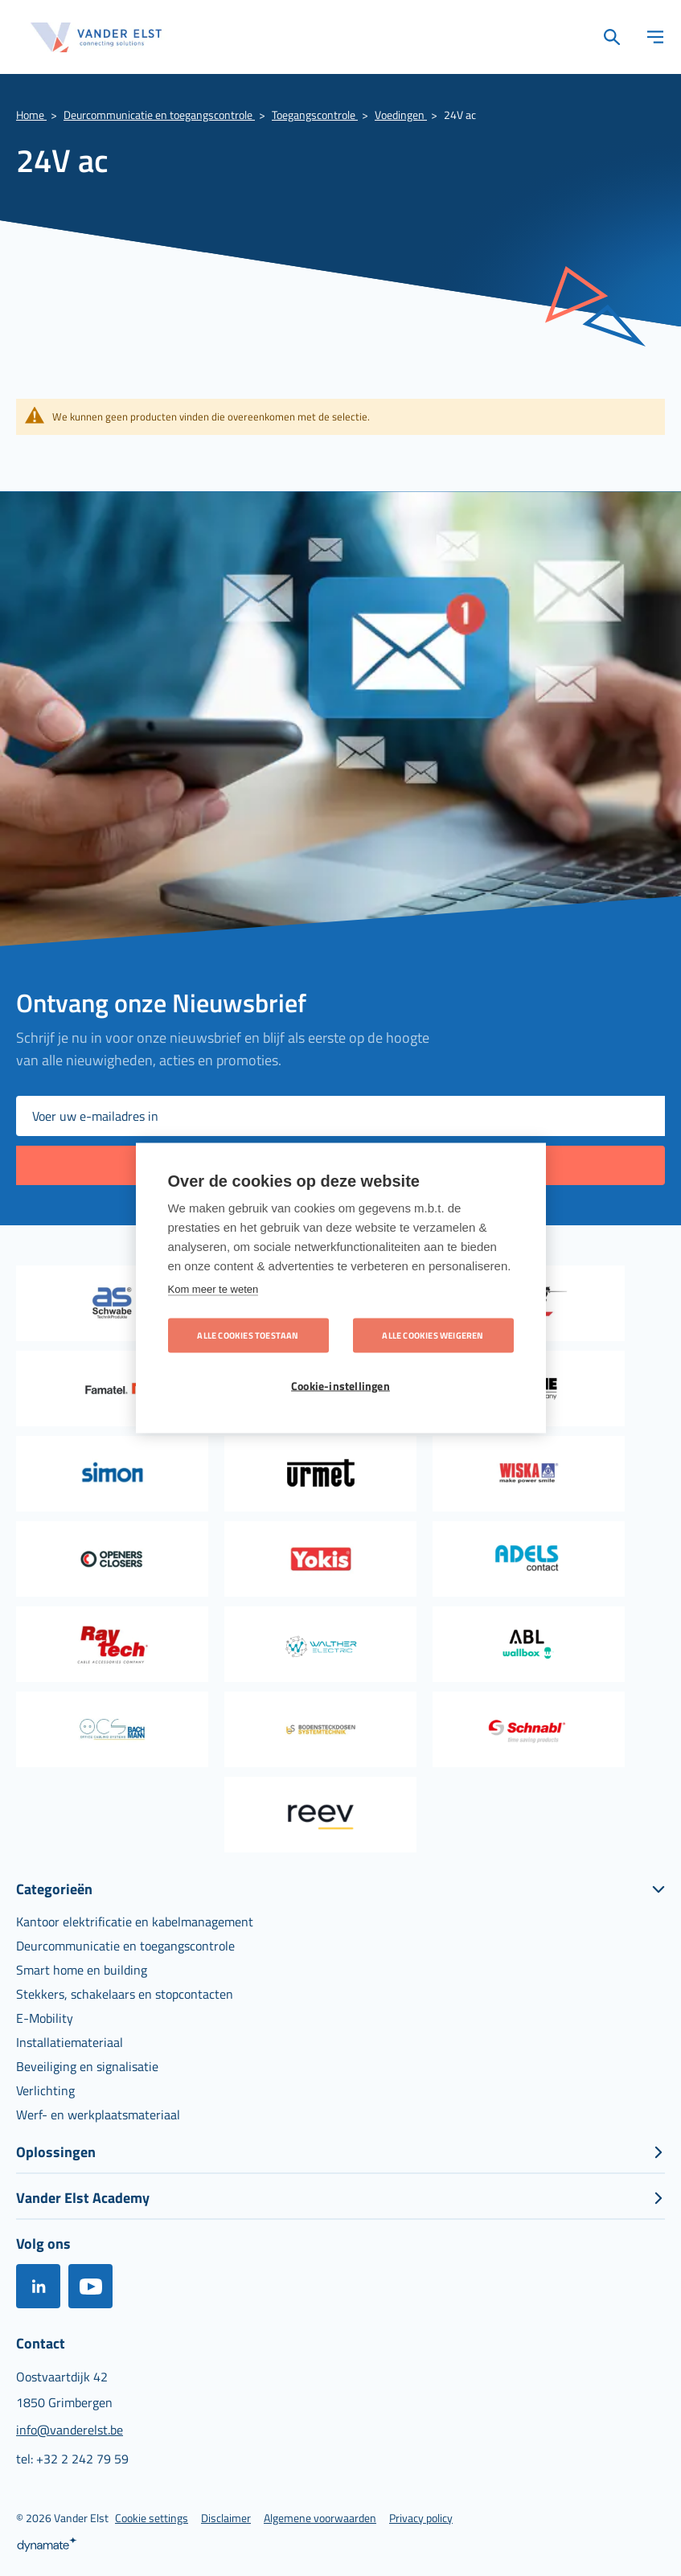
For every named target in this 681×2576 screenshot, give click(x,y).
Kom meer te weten (213, 1289)
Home (31, 114)
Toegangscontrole (315, 114)
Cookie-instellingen (340, 1386)
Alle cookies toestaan (247, 1335)
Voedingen (401, 114)
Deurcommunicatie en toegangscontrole (159, 114)
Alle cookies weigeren (432, 1335)
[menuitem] (134, 1921)
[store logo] (96, 37)
